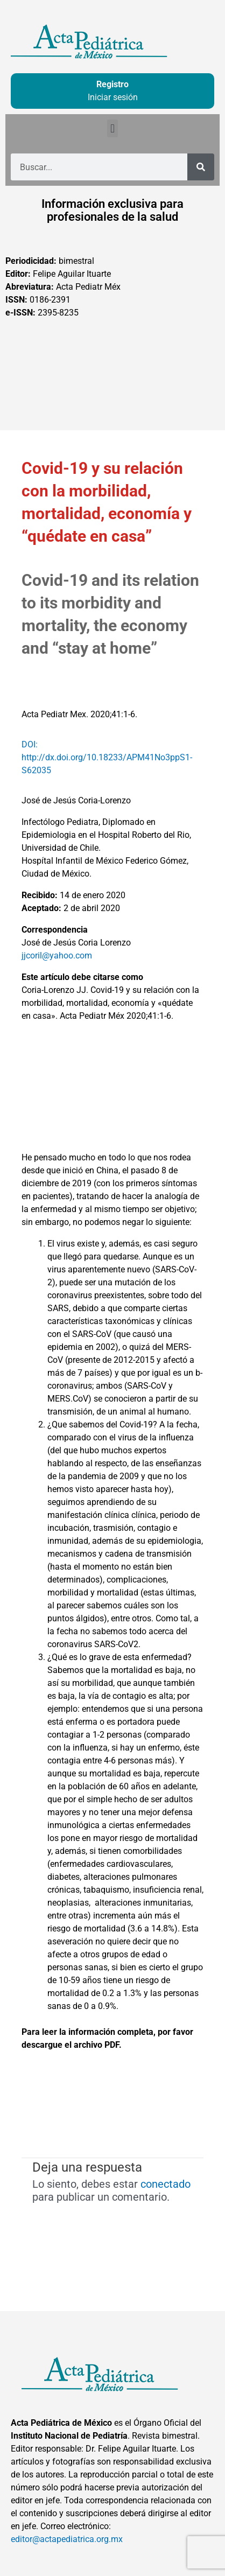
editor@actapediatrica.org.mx (67, 2539)
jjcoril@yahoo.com (57, 955)
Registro (112, 84)
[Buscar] (200, 166)
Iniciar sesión (113, 97)
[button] (112, 128)
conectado (165, 2184)
